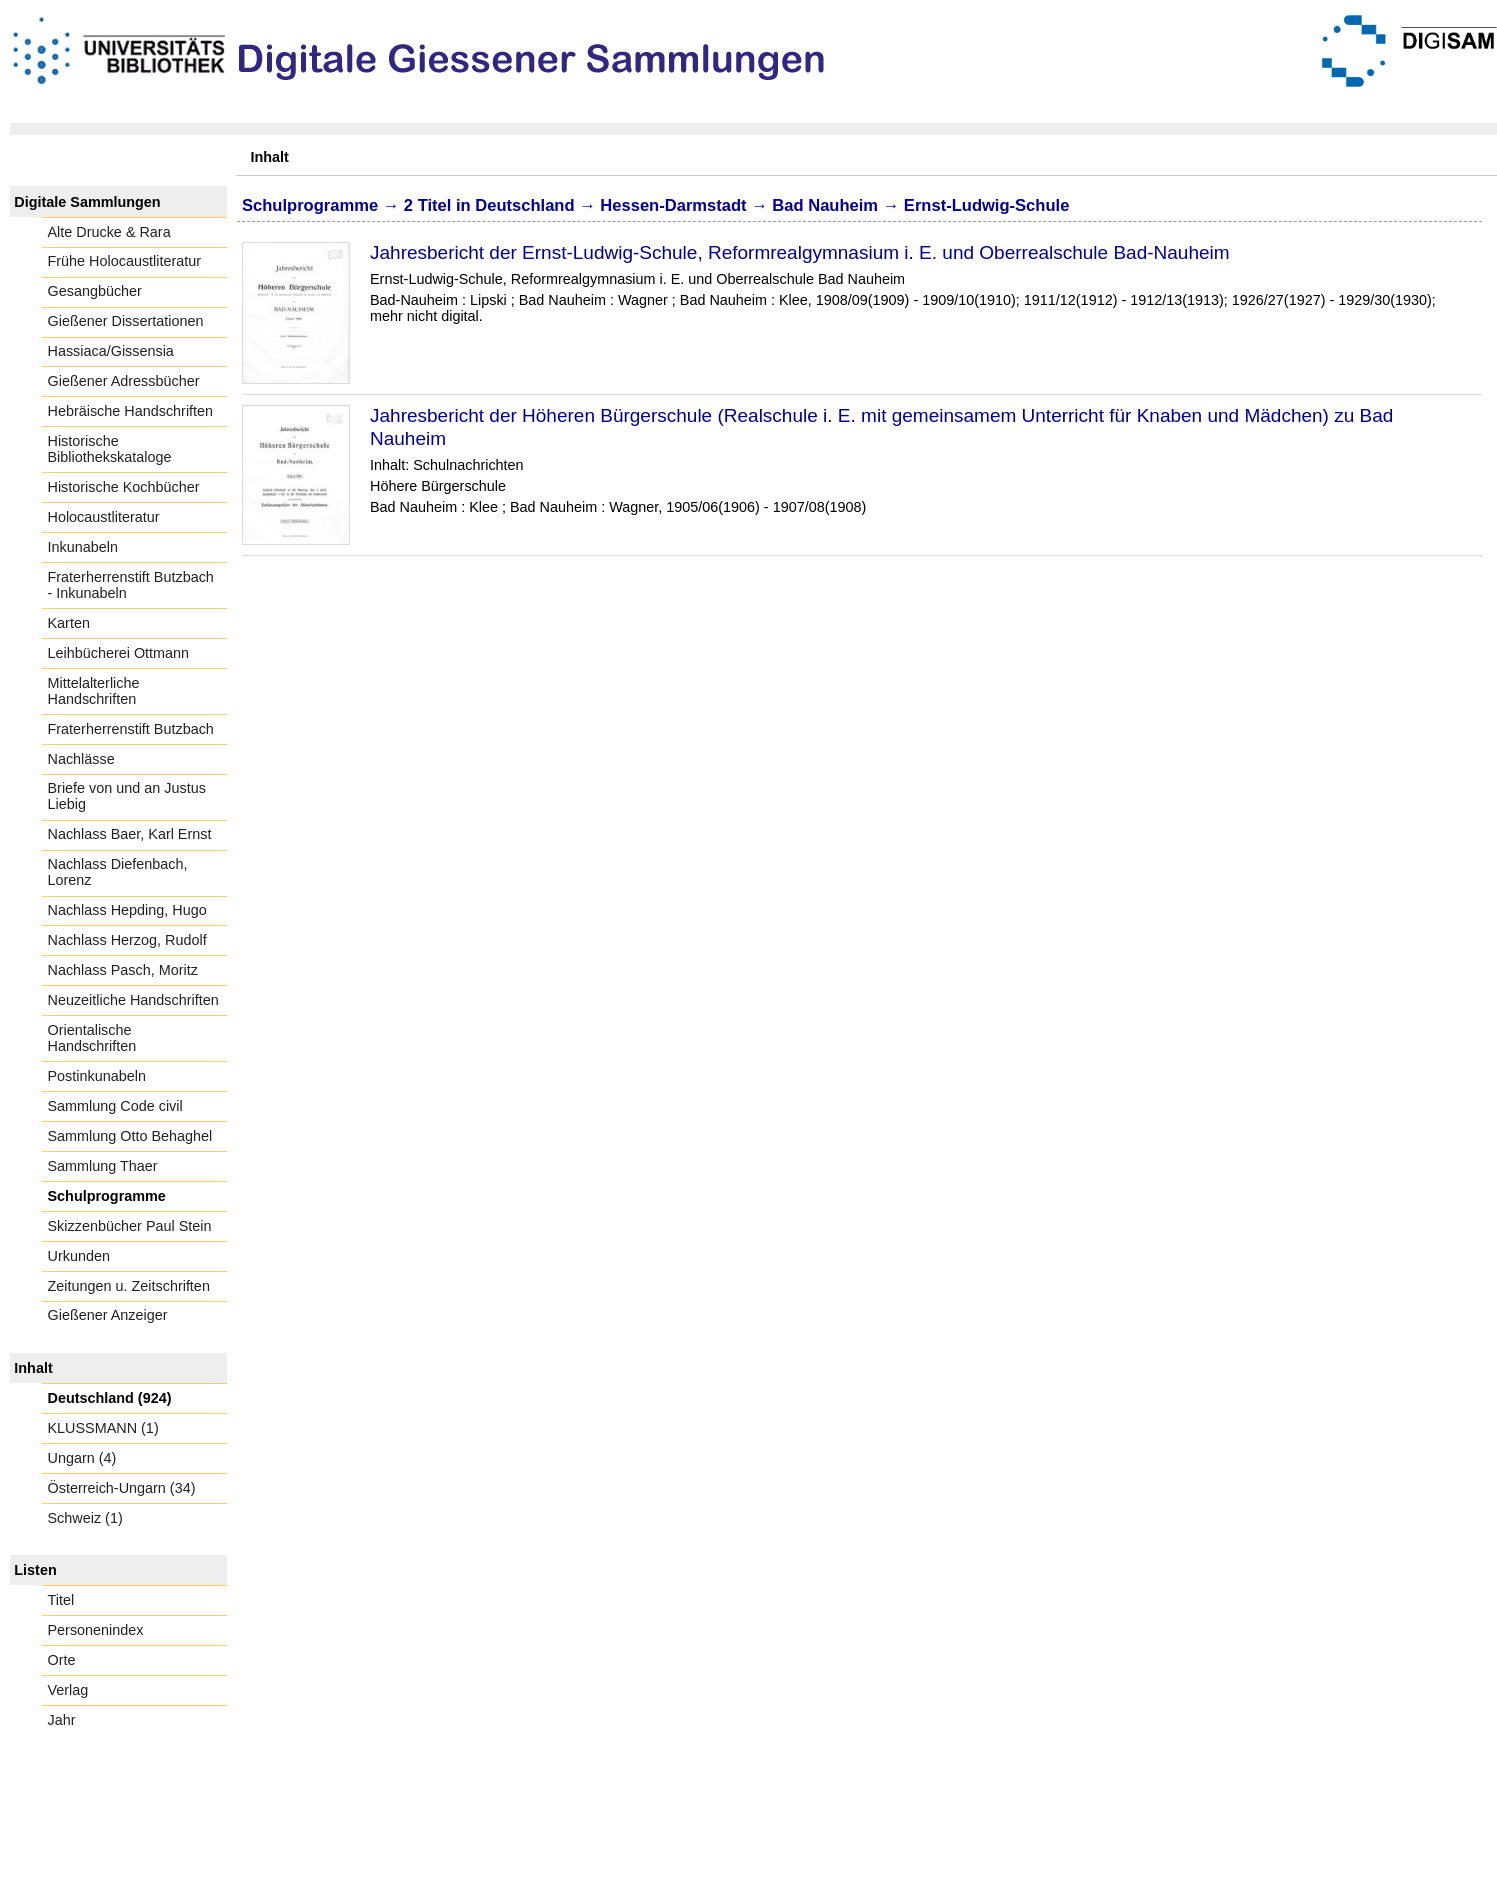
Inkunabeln (83, 547)
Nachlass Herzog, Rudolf (127, 940)
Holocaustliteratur (104, 517)
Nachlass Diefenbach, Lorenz (118, 872)
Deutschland (524, 205)
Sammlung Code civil (115, 1106)
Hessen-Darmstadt (673, 205)
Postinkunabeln (97, 1076)
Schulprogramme (107, 1196)
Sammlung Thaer (103, 1166)
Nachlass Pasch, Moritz (123, 970)
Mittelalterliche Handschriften (94, 691)
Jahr (62, 1720)
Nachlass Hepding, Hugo (127, 910)
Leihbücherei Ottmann (119, 653)
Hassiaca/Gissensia (111, 351)
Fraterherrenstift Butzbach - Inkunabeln (131, 585)
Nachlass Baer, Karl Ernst (130, 834)
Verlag (68, 1690)
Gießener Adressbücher (124, 381)
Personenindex (96, 1630)
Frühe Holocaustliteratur (125, 261)
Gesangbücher (95, 291)
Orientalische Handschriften (92, 1038)
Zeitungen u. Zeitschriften (129, 1286)
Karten (69, 623)
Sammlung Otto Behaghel (130, 1136)
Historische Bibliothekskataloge (110, 449)
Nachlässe (81, 759)
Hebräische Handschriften (131, 411)
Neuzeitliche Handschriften (133, 1000)
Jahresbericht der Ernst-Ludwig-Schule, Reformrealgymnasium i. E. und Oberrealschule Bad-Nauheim (800, 252)
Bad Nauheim (825, 205)
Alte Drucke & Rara (109, 232)
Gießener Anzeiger (108, 1315)
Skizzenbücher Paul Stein (130, 1226)
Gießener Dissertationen (126, 321)
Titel (61, 1600)
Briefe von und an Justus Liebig (127, 796)
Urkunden (79, 1256)
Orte (62, 1660)
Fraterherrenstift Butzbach (131, 729)
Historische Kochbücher (124, 487)
